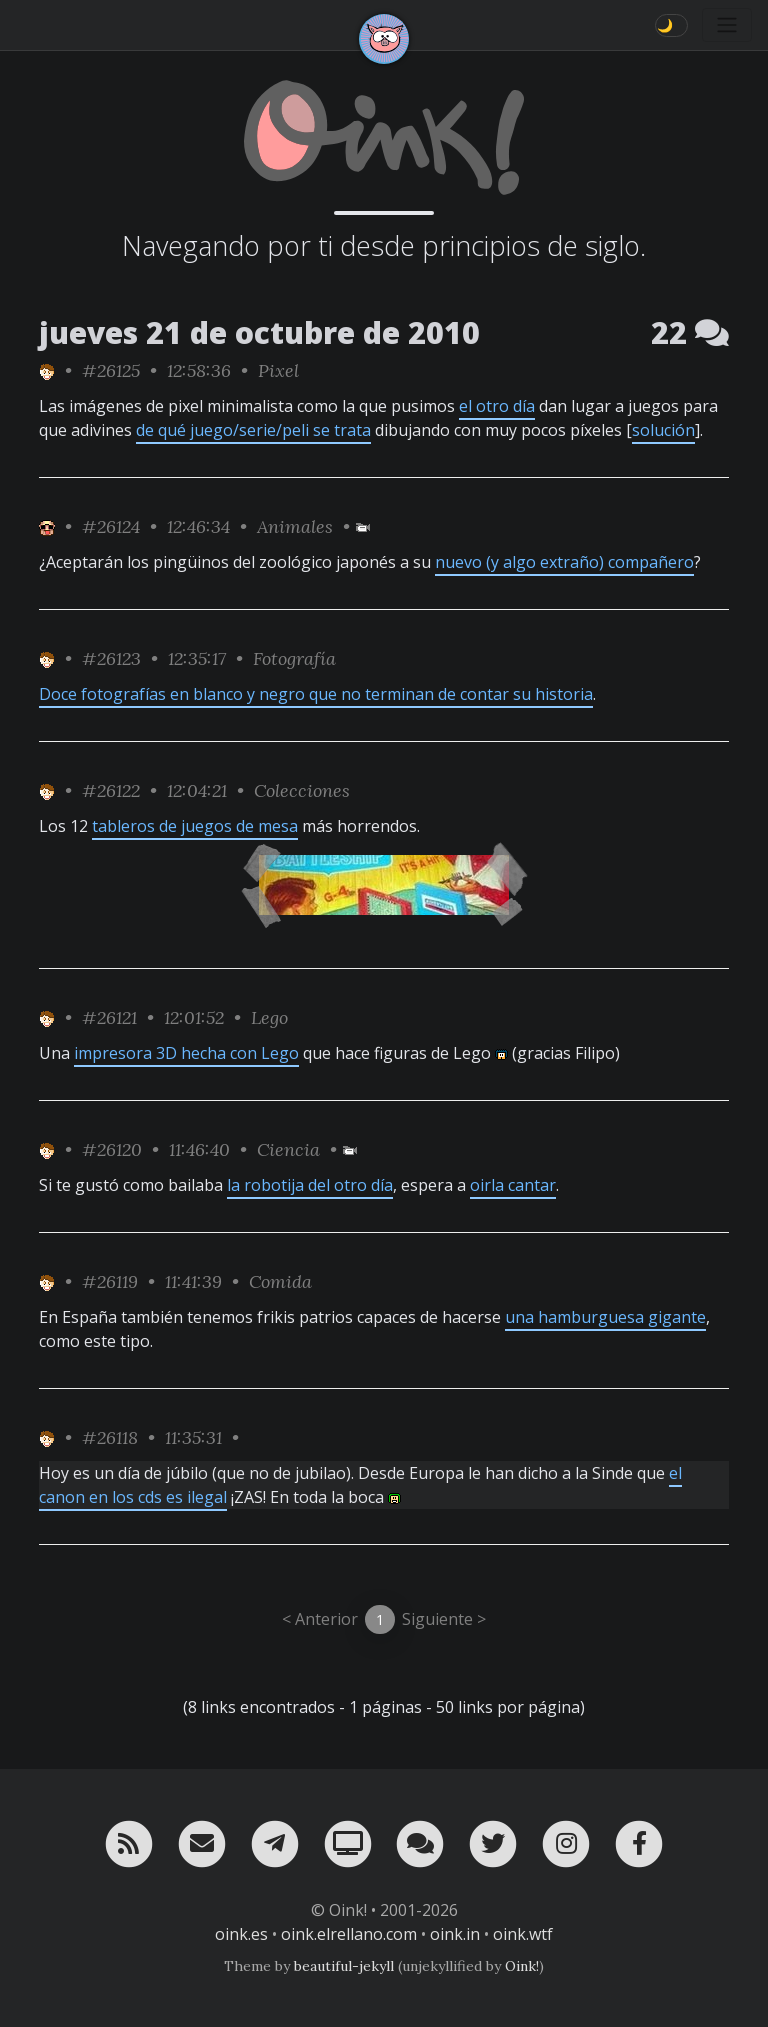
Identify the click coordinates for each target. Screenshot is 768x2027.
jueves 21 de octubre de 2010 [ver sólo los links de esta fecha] (259, 332)
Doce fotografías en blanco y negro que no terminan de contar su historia (316, 694)
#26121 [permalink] (109, 1017)
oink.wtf (523, 1934)
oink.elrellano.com (349, 1934)
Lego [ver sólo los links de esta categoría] (269, 1017)
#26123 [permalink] (111, 658)
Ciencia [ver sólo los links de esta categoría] (288, 1149)
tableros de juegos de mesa (195, 826)
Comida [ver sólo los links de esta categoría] (280, 1281)
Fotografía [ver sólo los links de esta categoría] (294, 658)
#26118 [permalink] (110, 1437)
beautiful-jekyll (344, 1966)
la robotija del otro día (310, 1185)
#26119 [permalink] (110, 1281)
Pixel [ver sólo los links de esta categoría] (278, 370)
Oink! (522, 1966)
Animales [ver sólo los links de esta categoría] (295, 526)
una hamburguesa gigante (605, 1317)
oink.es (241, 1934)
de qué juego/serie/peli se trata (253, 430)
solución (663, 430)
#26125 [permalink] (111, 370)
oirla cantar (513, 1185)
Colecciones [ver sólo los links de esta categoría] (302, 790)
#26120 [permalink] (112, 1149)
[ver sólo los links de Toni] (47, 370)
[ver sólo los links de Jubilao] (47, 526)
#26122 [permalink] (111, 790)
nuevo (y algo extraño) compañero (564, 562)
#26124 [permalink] (111, 526)
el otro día (497, 406)
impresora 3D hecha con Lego (186, 1053)
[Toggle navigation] (727, 25)
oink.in (455, 1934)
